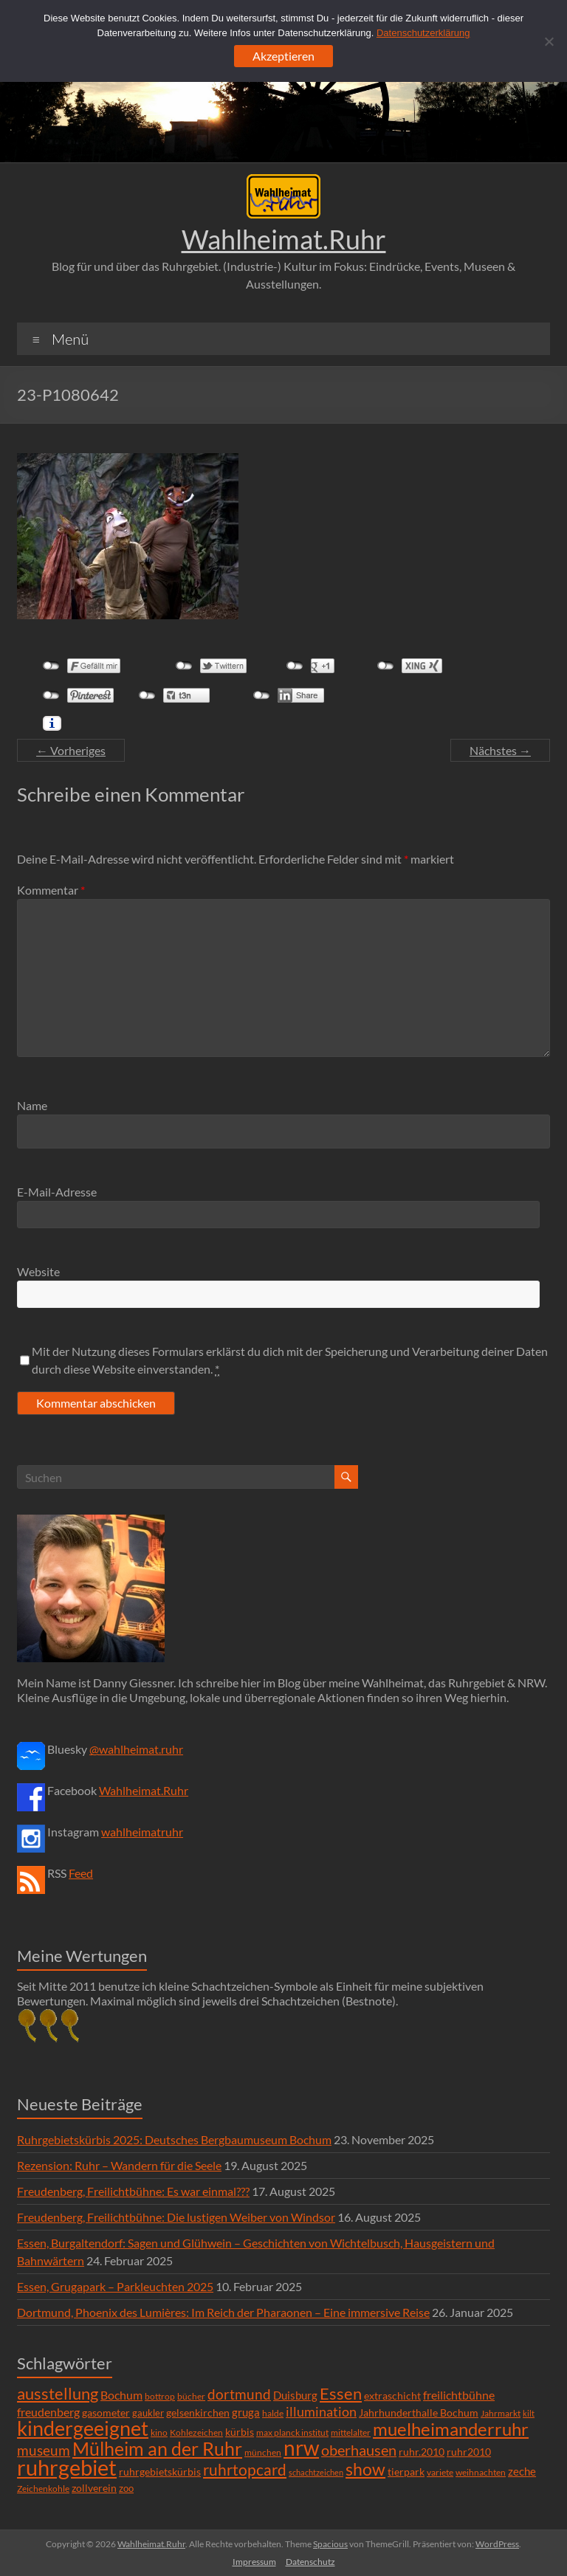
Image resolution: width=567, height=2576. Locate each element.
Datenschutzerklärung (423, 32)
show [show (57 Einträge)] (365, 2469)
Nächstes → (500, 750)
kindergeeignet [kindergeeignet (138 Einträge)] (82, 2428)
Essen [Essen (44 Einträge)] (341, 2393)
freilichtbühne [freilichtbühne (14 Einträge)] (459, 2395)
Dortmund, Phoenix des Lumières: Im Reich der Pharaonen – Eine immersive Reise (223, 2312)
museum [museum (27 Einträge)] (43, 2450)
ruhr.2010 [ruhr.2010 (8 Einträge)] (421, 2452)
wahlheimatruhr (142, 1832)
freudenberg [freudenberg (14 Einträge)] (48, 2412)
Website (38, 1271)
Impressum (254, 2561)
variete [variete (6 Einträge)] (440, 2472)
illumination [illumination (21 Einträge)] (321, 2411)
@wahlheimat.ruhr (136, 1749)
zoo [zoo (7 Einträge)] (126, 2488)
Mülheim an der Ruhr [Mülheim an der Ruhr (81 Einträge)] (157, 2448)
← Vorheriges (71, 750)
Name (32, 1105)
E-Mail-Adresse (57, 1192)
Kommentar (51, 890)
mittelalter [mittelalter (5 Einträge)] (351, 2432)
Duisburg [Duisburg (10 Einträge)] (295, 2395)
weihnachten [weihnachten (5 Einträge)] (481, 2472)
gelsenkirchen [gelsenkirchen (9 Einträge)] (198, 2412)
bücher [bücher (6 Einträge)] (191, 2396)
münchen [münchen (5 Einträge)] (262, 2452)
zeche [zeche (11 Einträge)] (522, 2471)
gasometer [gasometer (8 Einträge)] (106, 2413)
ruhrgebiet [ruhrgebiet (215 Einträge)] (67, 2467)
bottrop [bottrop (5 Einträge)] (160, 2396)
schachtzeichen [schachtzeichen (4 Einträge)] (316, 2472)
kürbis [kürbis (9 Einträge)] (239, 2431)
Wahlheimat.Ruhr (284, 239)
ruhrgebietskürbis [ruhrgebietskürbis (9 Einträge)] (160, 2471)
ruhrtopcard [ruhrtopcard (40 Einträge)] (244, 2469)
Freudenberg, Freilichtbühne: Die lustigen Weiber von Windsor (176, 2217)
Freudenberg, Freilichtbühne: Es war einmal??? (133, 2191)
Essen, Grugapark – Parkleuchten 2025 (115, 2286)
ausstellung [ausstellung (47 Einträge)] (57, 2393)
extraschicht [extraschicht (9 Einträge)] (392, 2395)
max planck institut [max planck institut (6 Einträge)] (292, 2432)
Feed (81, 1873)
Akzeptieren (283, 56)
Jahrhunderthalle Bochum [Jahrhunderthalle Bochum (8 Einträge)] (418, 2413)
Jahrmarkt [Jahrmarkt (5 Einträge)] (500, 2413)
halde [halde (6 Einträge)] (273, 2413)
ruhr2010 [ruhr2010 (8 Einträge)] (469, 2452)
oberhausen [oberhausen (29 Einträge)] (358, 2450)
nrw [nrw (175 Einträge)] (301, 2447)
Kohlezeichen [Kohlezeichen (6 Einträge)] (196, 2432)
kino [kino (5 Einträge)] (159, 2432)
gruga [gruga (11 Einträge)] (246, 2412)
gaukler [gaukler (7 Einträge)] (148, 2413)
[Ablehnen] (548, 41)
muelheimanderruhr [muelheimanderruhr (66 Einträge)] (451, 2429)
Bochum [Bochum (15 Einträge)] (121, 2395)
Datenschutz (310, 2561)
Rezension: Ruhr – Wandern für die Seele (119, 2165)
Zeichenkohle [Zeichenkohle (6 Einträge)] (43, 2488)
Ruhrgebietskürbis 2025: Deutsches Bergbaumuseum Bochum (174, 2139)
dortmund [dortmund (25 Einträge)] (239, 2394)
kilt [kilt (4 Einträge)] (529, 2413)
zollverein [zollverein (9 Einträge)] (94, 2488)
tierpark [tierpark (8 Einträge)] (406, 2472)
